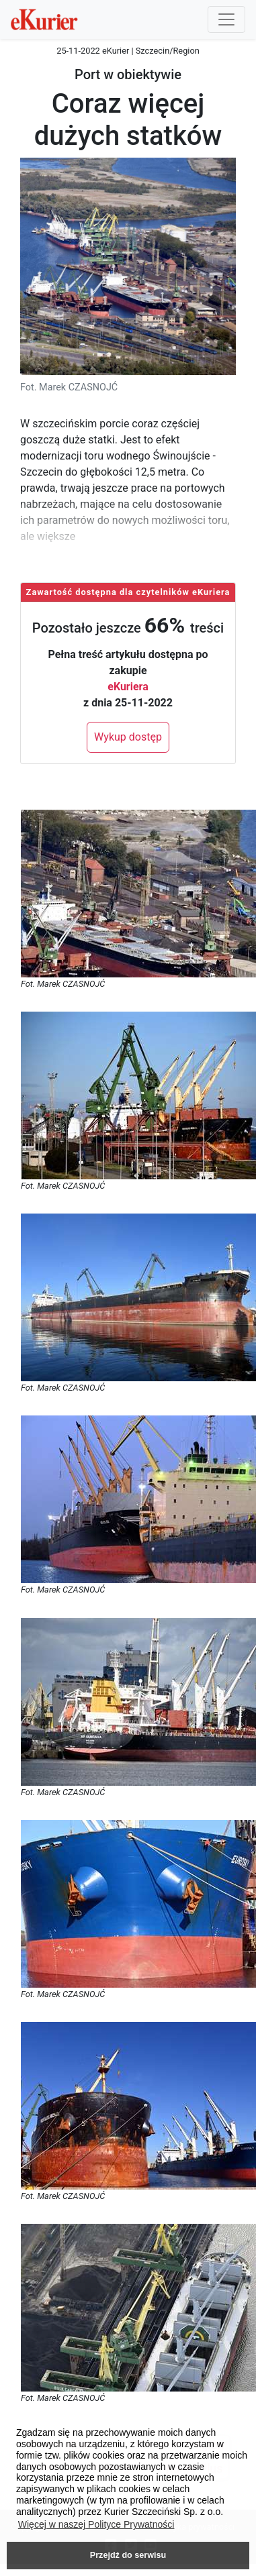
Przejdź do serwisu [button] (128, 2555)
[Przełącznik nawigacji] (226, 19)
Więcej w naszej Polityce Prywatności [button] (96, 2524)
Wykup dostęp (128, 737)
